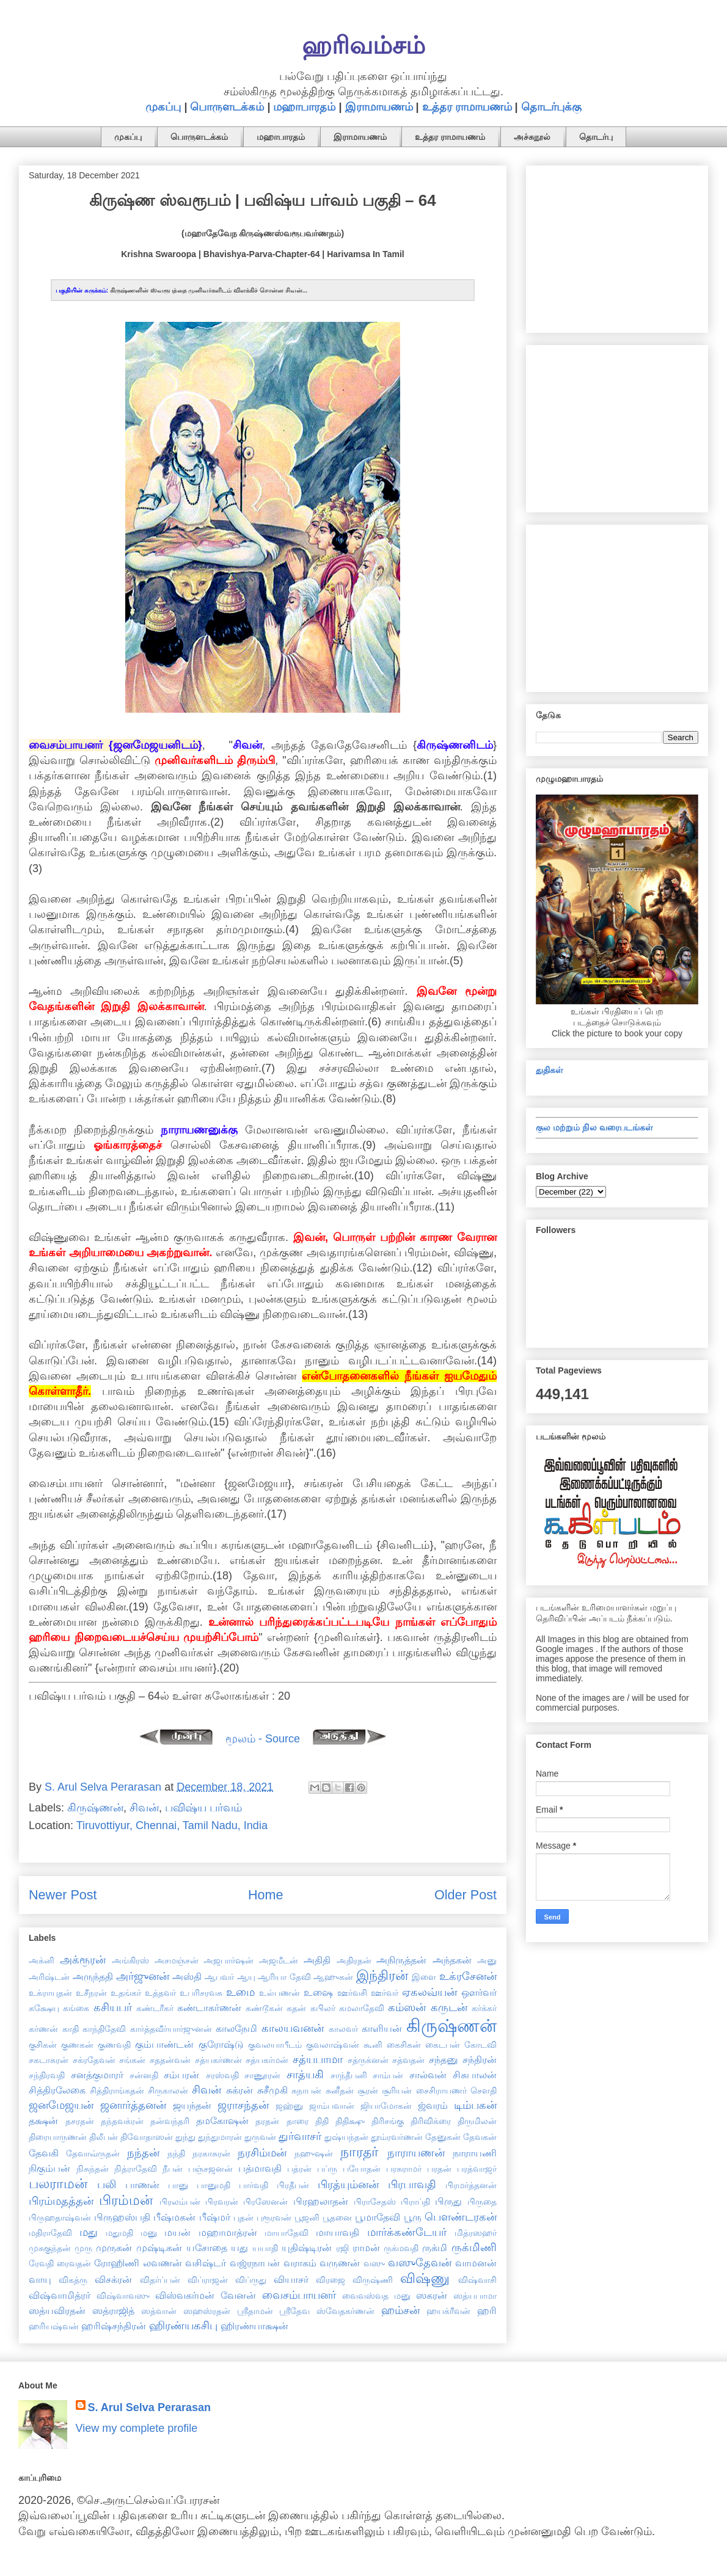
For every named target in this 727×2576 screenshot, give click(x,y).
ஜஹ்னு (289, 2106)
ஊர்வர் (384, 1993)
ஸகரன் (431, 2295)
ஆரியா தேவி (284, 1977)
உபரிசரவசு (201, 1993)
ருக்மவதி (401, 2248)
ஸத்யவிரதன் (57, 2310)
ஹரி (487, 2310)
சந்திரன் (479, 2059)
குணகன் (77, 2045)
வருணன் (340, 2262)
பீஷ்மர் (214, 2216)
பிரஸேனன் (265, 2202)
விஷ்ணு (425, 2278)
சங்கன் (132, 2060)
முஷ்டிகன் (159, 2247)
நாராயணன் (416, 2153)
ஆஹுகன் (333, 1977)
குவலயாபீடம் (275, 2045)
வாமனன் (476, 2262)
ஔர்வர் (479, 1992)
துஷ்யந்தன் (346, 2137)
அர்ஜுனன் (142, 1976)
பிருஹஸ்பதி (122, 2216)
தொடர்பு (596, 137)
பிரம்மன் (126, 2200)
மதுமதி (119, 2233)
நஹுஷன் (313, 2153)
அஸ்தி (187, 1976)
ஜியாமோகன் (386, 2106)
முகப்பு (163, 107)
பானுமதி (213, 2185)
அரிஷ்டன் (49, 1977)
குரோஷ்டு (221, 2044)
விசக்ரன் (113, 2279)
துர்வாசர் (300, 2136)
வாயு (40, 2279)
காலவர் (343, 2029)
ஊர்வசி (352, 1993)
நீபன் (173, 2169)
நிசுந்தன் (92, 2169)
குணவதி (114, 2045)
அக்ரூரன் (83, 1960)
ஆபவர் (219, 1977)
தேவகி (44, 2152)
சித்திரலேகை (57, 2089)
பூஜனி (307, 2217)
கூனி (373, 2045)
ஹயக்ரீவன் (448, 2311)
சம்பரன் (181, 2074)
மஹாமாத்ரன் (228, 2232)
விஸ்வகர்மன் (184, 2295)
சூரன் (367, 2090)
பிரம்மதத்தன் (61, 2201)
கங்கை (76, 2008)
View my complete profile (137, 2428)
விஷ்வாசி (477, 2280)
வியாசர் (291, 2279)
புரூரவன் (274, 2217)
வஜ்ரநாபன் (255, 2262)
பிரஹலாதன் (320, 2201)
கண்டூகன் (264, 2008)
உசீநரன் (91, 1993)
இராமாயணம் (379, 107)
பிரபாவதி (412, 2184)
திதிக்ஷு (350, 2121)
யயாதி (265, 2248)
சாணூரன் (262, 2075)
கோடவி (480, 2045)
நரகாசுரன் (211, 2153)
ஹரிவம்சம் (363, 45)
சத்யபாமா (318, 2059)
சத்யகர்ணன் (218, 2060)
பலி (106, 2184)
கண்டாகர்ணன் (209, 2007)
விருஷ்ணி (373, 2280)
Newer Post (63, 1894)
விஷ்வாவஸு (123, 2296)
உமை (240, 1992)
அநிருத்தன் (401, 1959)
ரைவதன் (74, 2263)
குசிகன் (43, 2045)
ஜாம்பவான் (331, 2106)
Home (265, 1894)
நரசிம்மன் (262, 2153)
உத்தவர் (160, 1993)
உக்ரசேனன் (468, 1976)
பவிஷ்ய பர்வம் (203, 1808)
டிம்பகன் (475, 2105)
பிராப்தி (415, 2202)
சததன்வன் (170, 2060)
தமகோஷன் (222, 2120)
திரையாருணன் (58, 2137)
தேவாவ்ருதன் (93, 2153)
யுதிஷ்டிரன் (307, 2247)
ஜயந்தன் (192, 2105)
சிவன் (144, 1808)
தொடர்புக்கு (551, 107)
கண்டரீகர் (155, 2008)
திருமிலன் (477, 2121)
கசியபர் (112, 2007)
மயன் (177, 2232)
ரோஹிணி (116, 2262)
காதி (70, 2029)
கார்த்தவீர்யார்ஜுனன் (171, 2029)
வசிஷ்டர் (205, 2262)
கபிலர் (322, 2008)
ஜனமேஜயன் (61, 2105)
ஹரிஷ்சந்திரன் (113, 2325)
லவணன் (162, 2262)
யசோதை (206, 2247)
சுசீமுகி (272, 2089)
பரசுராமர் (404, 2169)
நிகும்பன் (49, 2168)
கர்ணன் (43, 2029)
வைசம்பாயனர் (299, 2295)
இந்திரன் (382, 1975)
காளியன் (382, 2028)
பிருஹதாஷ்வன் (60, 2217)
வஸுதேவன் (419, 2263)
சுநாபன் (306, 2090)
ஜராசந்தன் (243, 2105)
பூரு (413, 2216)
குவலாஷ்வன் (332, 2045)
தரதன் (267, 2121)
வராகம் (299, 2262)
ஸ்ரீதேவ (294, 2311)
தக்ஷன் (43, 2120)
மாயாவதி (337, 2232)
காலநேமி (236, 2028)
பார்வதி (253, 2185)
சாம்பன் (388, 2075)
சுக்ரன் (239, 2089)
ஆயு (246, 1977)
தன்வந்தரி (169, 2121)
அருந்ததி (93, 1976)
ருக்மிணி (474, 2247)
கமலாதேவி (361, 2008)
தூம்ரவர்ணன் (397, 2137)
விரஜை (330, 2280)
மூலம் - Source (262, 1739)
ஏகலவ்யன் (429, 1992)
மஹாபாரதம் (304, 107)
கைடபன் (442, 2045)
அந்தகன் (452, 1959)
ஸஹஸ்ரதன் (206, 2311)
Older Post (465, 1894)
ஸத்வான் (159, 2311)
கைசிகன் (404, 2045)
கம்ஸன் (407, 2007)
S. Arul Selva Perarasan (149, 2407)
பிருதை (482, 2202)
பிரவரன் (221, 2202)
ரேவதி (41, 2263)
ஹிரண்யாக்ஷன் (254, 2325)
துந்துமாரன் (220, 2137)
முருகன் (114, 2247)
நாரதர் (359, 2151)
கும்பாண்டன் (164, 2044)
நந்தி (176, 2153)
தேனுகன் (443, 2137)
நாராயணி (475, 2152)
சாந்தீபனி (349, 2075)
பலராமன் (58, 2183)
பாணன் (142, 2184)
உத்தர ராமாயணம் (467, 107)
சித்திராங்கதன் (117, 2090)
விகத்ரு (73, 2280)
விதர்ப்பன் (160, 2280)
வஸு (374, 2263)
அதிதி (317, 1959)
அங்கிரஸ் (130, 1960)
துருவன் (260, 2137)
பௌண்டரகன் (461, 2217)
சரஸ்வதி (222, 2075)
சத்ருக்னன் (368, 2060)
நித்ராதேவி (135, 2169)
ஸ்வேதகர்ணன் (345, 2311)
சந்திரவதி (47, 2075)
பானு (178, 2185)
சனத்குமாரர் (97, 2074)
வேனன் (238, 2295)
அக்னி (41, 1960)
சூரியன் (397, 2090)
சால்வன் (428, 2074)
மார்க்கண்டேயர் (407, 2232)
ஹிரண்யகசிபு (183, 2325)
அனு (487, 1960)
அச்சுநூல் (532, 137)
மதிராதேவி (50, 2233)
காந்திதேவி (104, 2029)
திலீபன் (103, 2137)
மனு (149, 2233)
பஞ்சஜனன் (210, 2169)
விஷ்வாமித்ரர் (59, 2295)
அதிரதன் (354, 1960)
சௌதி (483, 2090)
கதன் (296, 2008)
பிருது (448, 2201)
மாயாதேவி (287, 2233)
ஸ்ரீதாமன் (255, 2311)
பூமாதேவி (377, 2216)
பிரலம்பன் (179, 2202)
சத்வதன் (408, 2060)
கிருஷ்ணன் (95, 1808)
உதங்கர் (126, 1993)
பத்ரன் (299, 2169)
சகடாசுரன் (48, 2060)
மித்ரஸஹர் (476, 2233)
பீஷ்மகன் (174, 2216)
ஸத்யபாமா (475, 2296)
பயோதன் (362, 2169)
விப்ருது (250, 2280)
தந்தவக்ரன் (122, 2121)
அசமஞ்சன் (177, 1960)
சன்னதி (144, 2075)
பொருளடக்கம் (227, 107)
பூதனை (337, 2217)
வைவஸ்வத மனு (376, 2296)
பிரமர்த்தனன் (471, 2185)
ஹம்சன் (400, 2310)
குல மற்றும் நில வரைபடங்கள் (594, 1127)
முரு (83, 2248)
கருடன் (449, 2007)
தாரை (298, 2121)
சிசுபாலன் (475, 2074)
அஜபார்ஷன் (228, 1960)
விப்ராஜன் (208, 2280)
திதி (322, 2121)
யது (239, 2247)
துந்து (185, 2137)
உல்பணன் (279, 1993)
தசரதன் (79, 2121)
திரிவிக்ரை (431, 2121)
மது (88, 2232)
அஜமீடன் (278, 1960)
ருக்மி (434, 2247)
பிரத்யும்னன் (348, 2184)
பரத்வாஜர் (477, 2169)
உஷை (318, 1992)
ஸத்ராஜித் (113, 2310)
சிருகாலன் (168, 2090)
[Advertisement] (617, 246)
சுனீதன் (340, 2090)
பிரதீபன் (293, 2185)
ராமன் (366, 2247)
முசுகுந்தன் (50, 2248)
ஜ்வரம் (433, 2105)
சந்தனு (443, 2059)
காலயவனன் (292, 2028)
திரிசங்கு (387, 2121)
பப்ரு (327, 2169)
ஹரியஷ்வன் (54, 2326)
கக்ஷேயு (44, 2008)
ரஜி (342, 2248)
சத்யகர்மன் (267, 2060)
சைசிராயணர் (441, 2090)
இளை (424, 1977)
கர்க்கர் (484, 2008)
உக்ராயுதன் (50, 1993)
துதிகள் (549, 1070)
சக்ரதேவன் (94, 2060)
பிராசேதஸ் (375, 2202)
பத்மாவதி (260, 2168)
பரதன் (439, 2169)
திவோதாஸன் (146, 2137)
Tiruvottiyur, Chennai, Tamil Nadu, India (172, 1825)
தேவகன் (480, 2137)
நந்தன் (143, 2153)
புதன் (243, 2217)
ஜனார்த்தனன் (133, 2105)
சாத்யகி (305, 2074)
